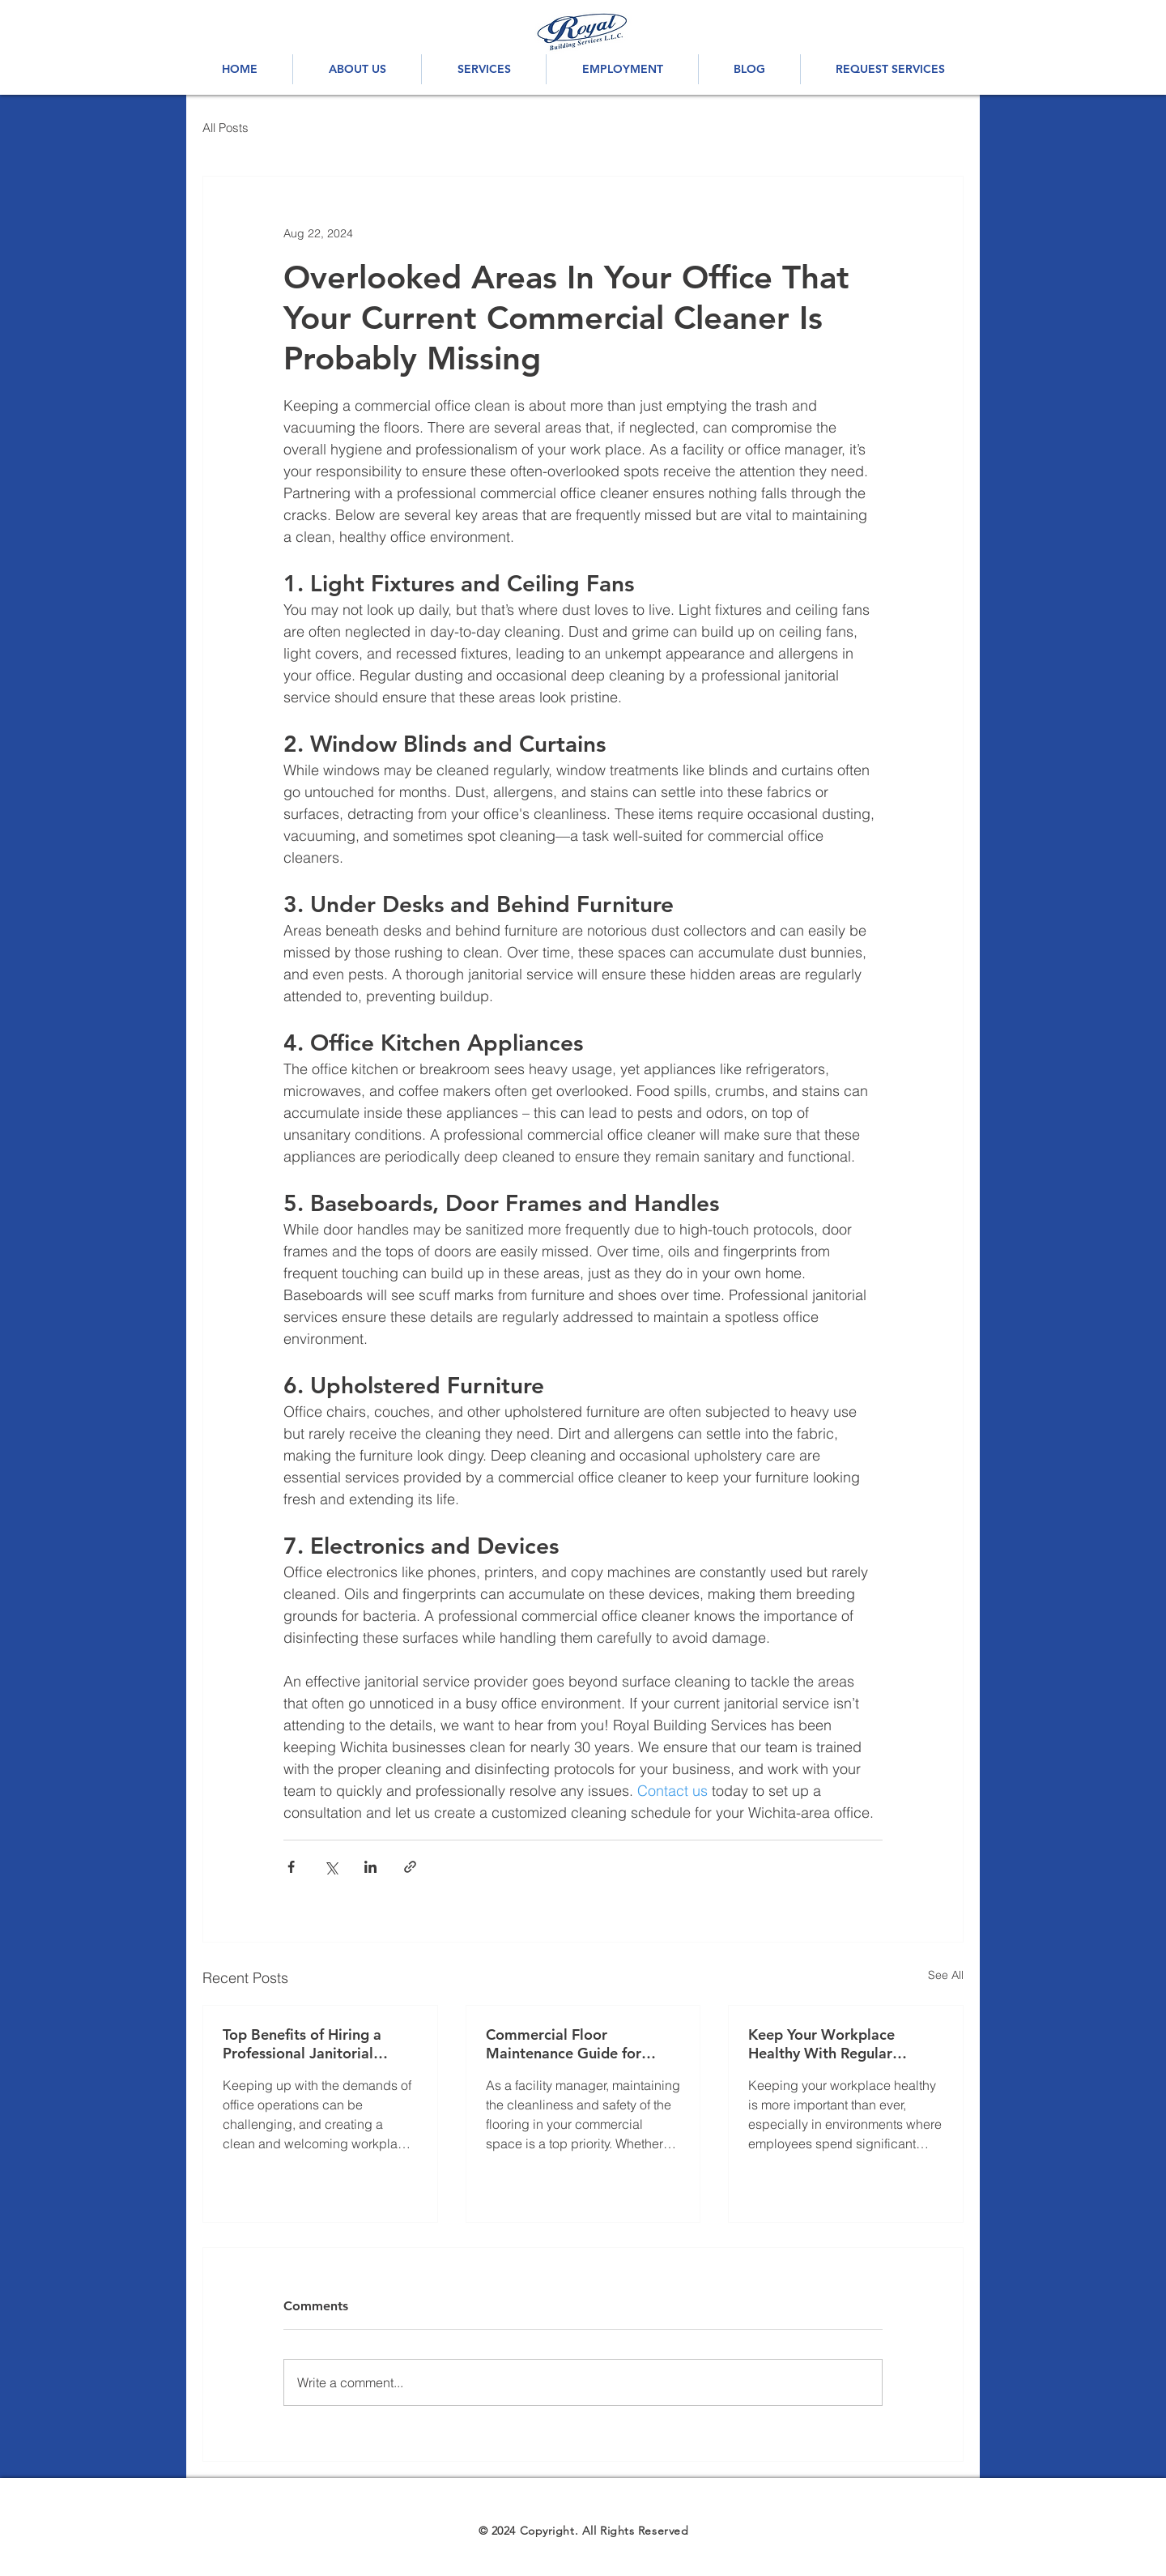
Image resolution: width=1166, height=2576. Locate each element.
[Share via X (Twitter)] (330, 1866)
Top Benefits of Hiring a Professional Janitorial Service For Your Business (308, 2043)
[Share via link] (410, 1866)
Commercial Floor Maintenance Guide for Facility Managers (563, 2043)
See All (946, 1975)
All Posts (225, 127)
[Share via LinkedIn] (370, 1866)
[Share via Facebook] (291, 1866)
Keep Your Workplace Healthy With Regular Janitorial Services (821, 2043)
